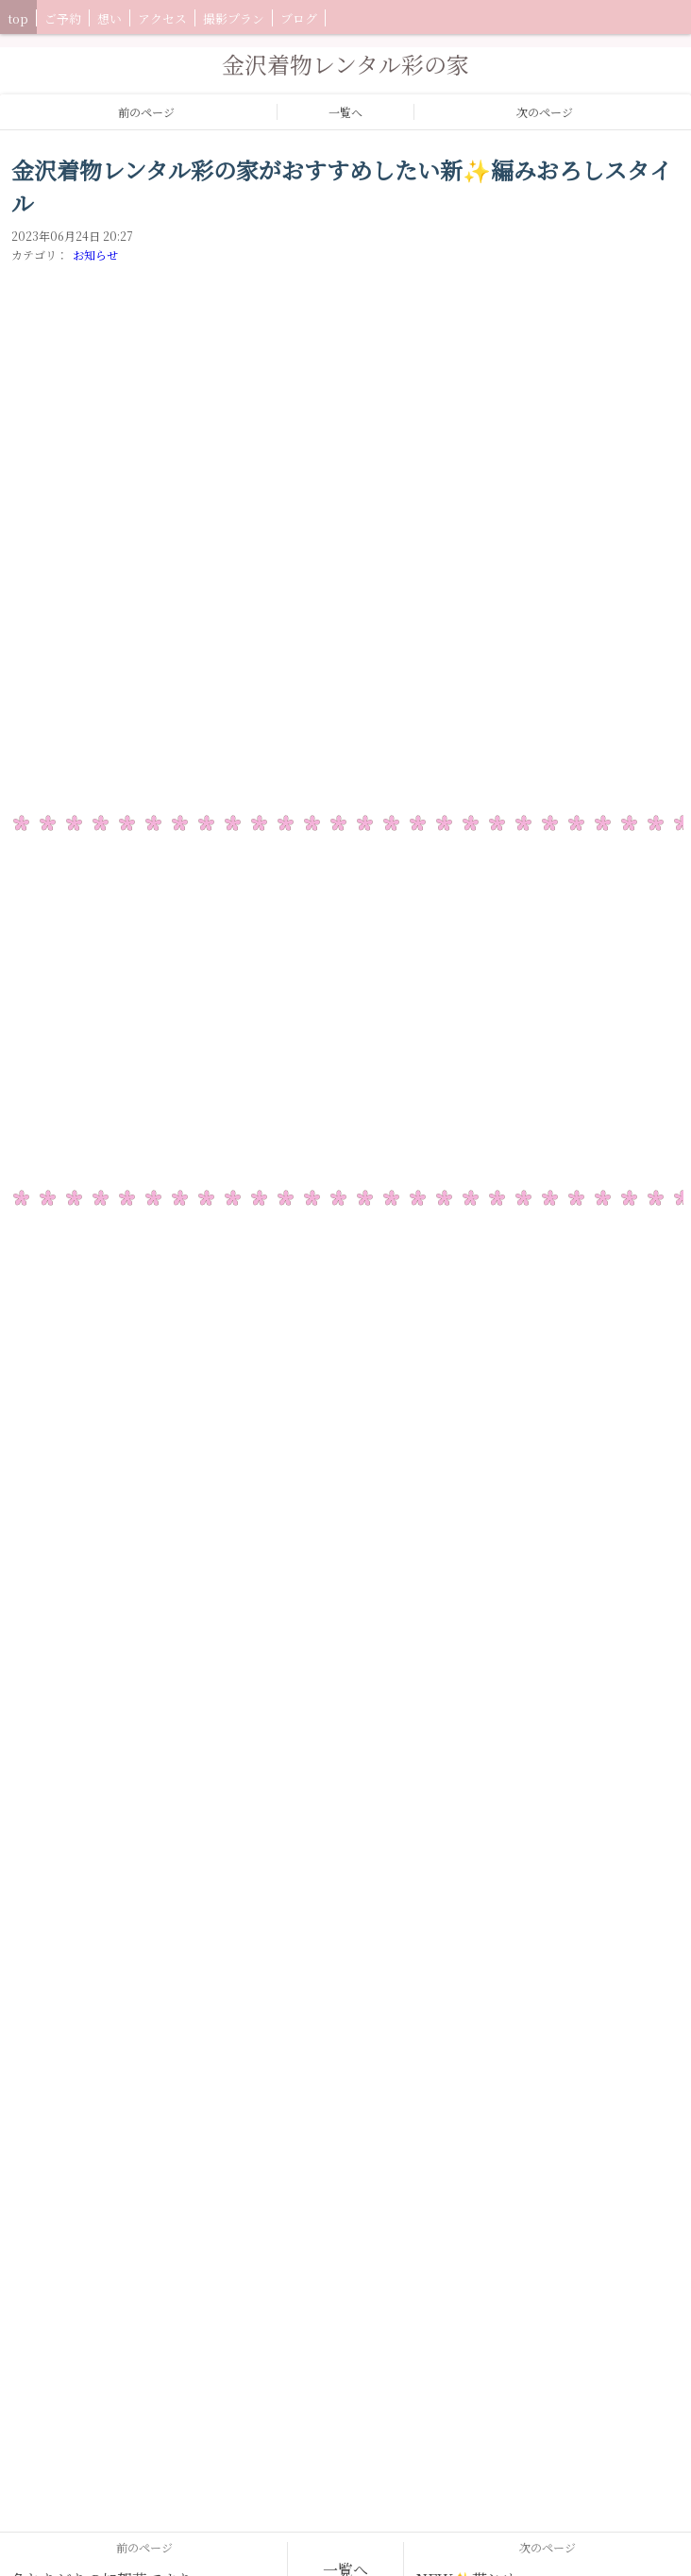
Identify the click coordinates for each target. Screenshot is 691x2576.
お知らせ (95, 254)
